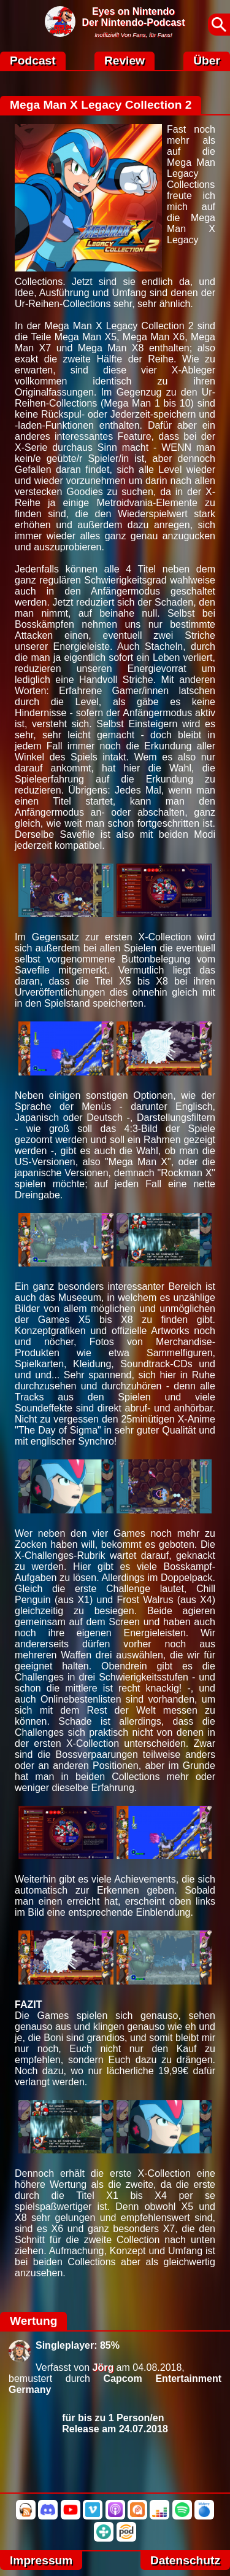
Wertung (33, 2320)
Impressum (41, 2560)
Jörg (103, 2367)
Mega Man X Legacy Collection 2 (100, 104)
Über (206, 60)
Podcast (33, 60)
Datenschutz (185, 2560)
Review (124, 60)
